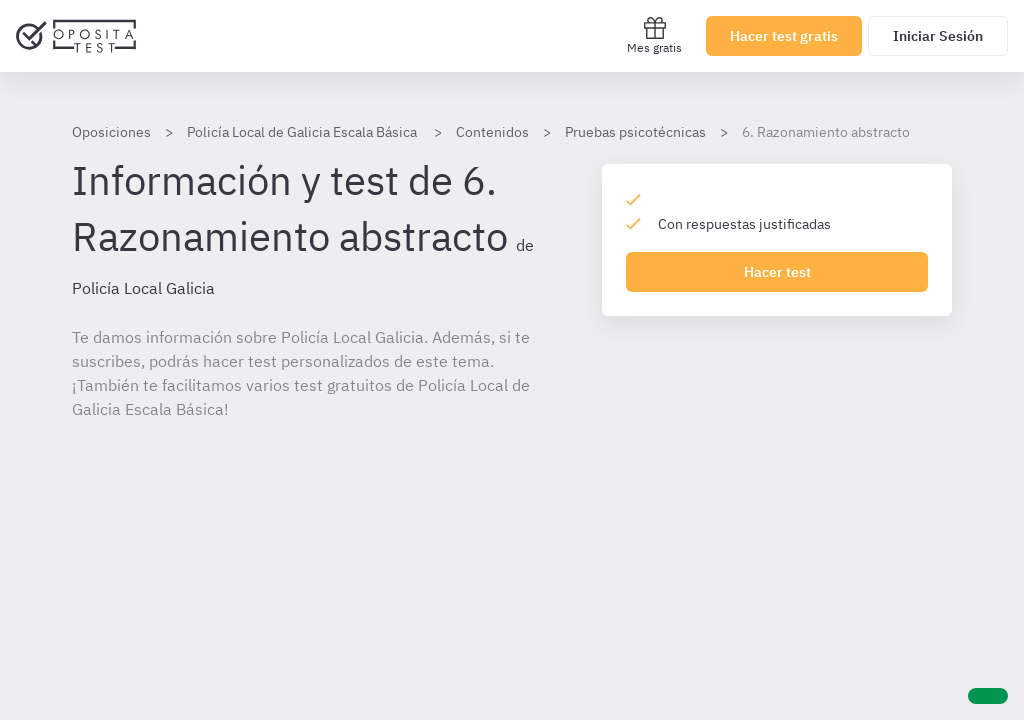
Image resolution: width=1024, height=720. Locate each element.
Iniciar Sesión (938, 36)
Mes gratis (654, 35)
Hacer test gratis (784, 36)
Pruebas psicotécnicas (635, 132)
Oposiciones (111, 132)
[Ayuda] (988, 696)
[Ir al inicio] (76, 36)
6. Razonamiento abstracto (826, 132)
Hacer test (777, 272)
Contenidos (492, 132)
